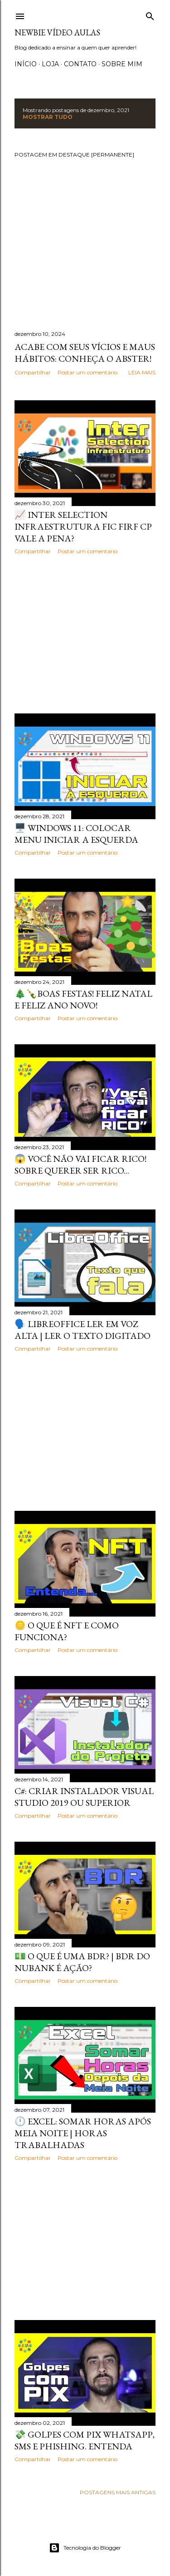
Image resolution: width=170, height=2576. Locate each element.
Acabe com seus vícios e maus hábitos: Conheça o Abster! (85, 352)
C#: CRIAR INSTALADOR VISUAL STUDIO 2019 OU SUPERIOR (84, 1797)
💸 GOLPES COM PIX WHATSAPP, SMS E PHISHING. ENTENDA (85, 2440)
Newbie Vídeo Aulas (57, 32)
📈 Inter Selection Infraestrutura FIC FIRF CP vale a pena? (83, 526)
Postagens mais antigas (117, 2492)
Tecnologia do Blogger (85, 2547)
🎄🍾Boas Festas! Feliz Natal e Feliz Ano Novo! (83, 999)
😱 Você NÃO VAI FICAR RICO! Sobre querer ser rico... (80, 1164)
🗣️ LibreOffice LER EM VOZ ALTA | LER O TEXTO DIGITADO (83, 1330)
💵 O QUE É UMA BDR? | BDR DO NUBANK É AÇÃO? (82, 1962)
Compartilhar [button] (33, 372)
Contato (80, 64)
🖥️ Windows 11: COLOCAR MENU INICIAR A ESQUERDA (76, 834)
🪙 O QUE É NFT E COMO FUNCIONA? (67, 1631)
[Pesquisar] (150, 14)
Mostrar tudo (48, 116)
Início (26, 64)
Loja (50, 64)
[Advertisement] (85, 634)
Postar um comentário (87, 372)
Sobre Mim (122, 64)
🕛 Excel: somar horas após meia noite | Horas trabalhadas (83, 2133)
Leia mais (141, 372)
